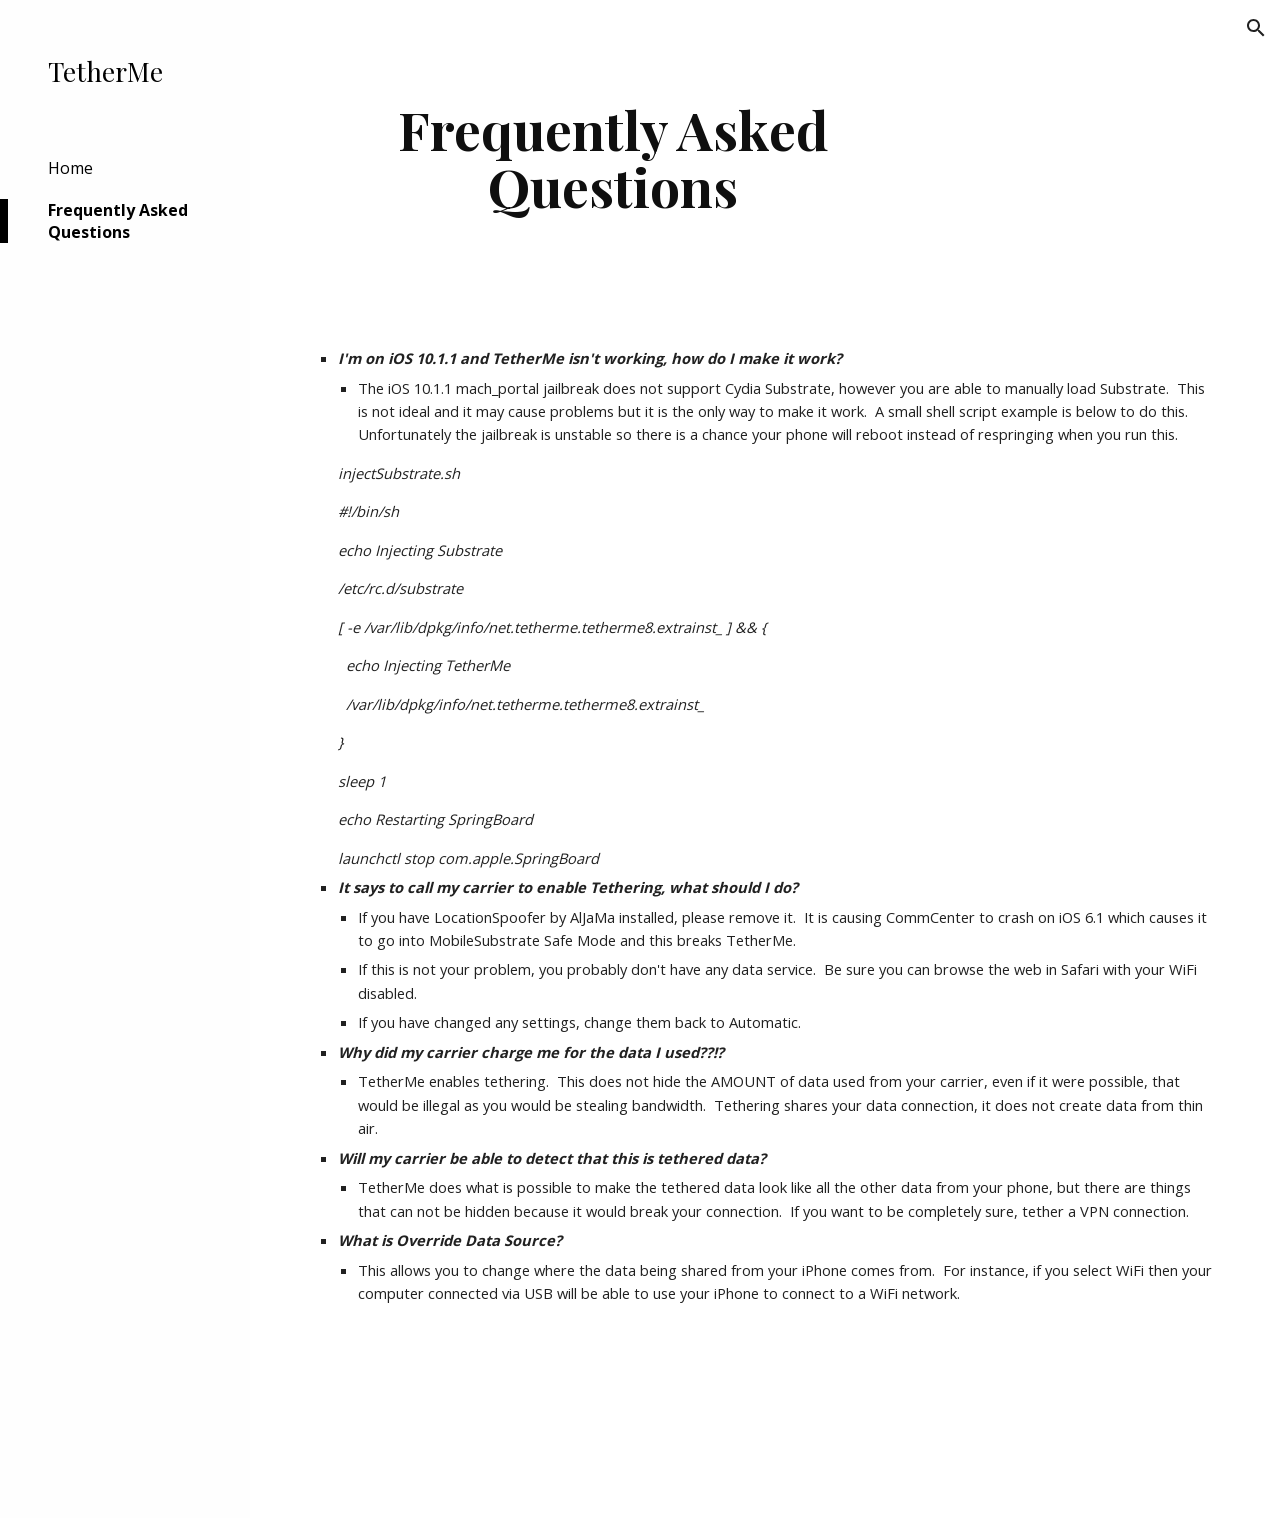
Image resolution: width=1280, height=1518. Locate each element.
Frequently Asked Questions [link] (118, 221)
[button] (1256, 28)
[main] (613, 157)
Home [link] (70, 168)
